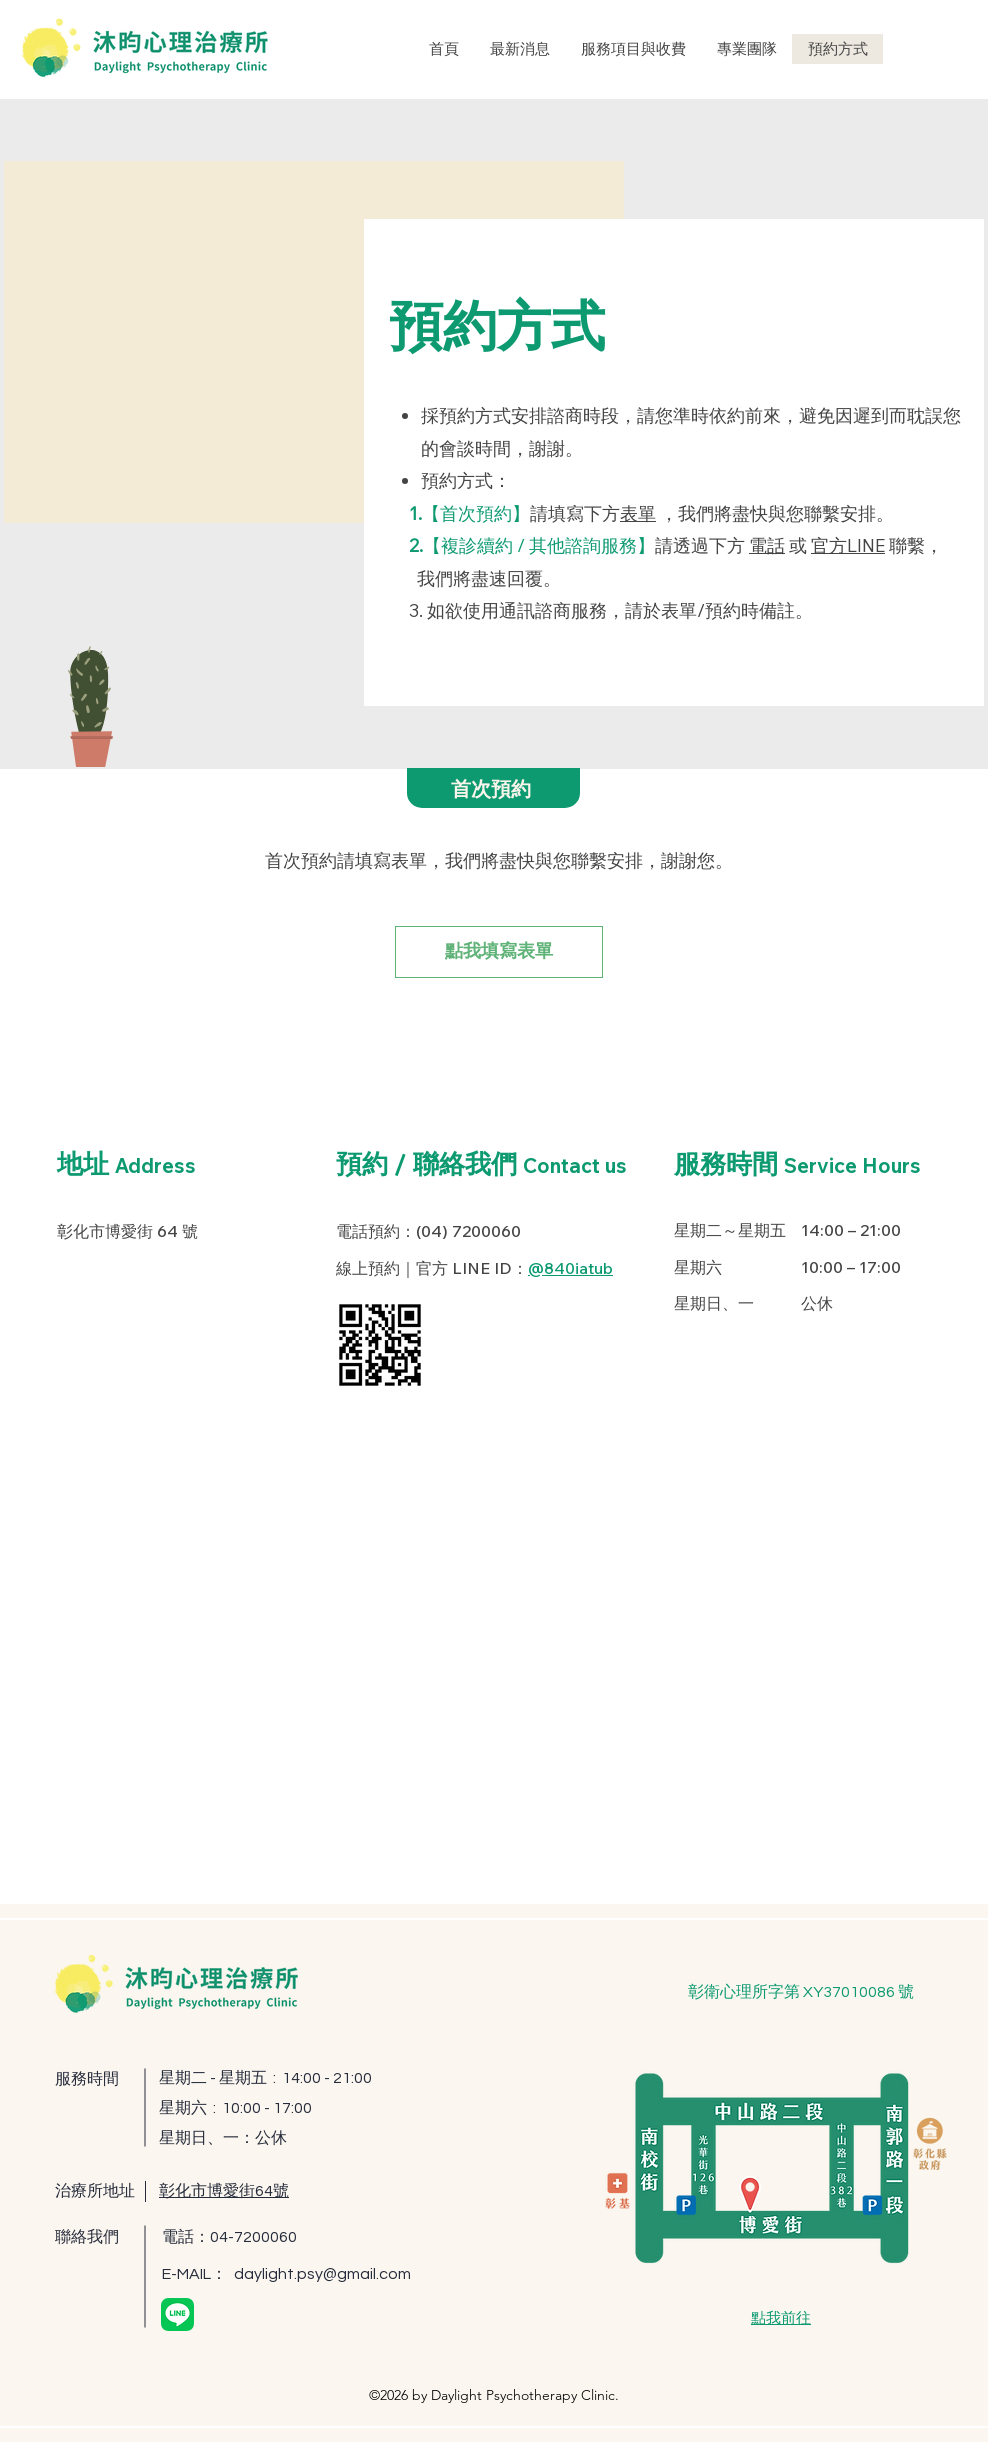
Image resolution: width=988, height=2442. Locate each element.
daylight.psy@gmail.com (322, 2274)
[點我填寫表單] (499, 952)
